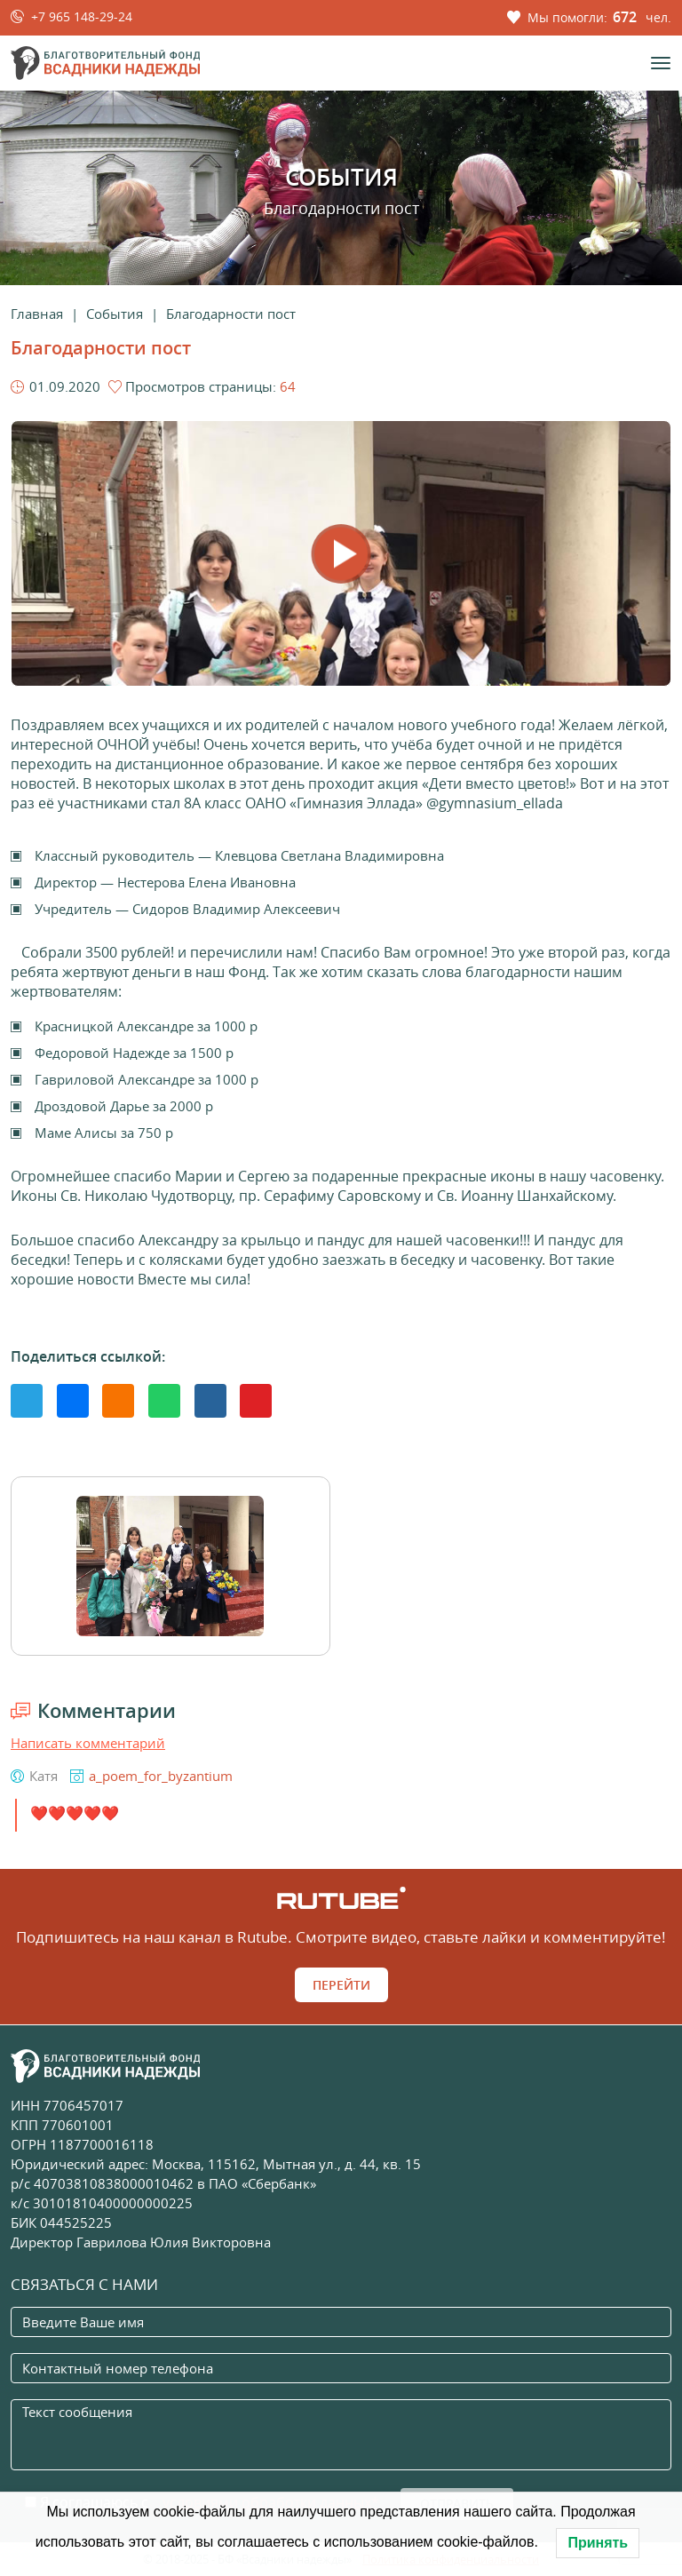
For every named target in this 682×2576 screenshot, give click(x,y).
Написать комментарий (88, 1743)
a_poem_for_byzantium (161, 1776)
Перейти (341, 1984)
